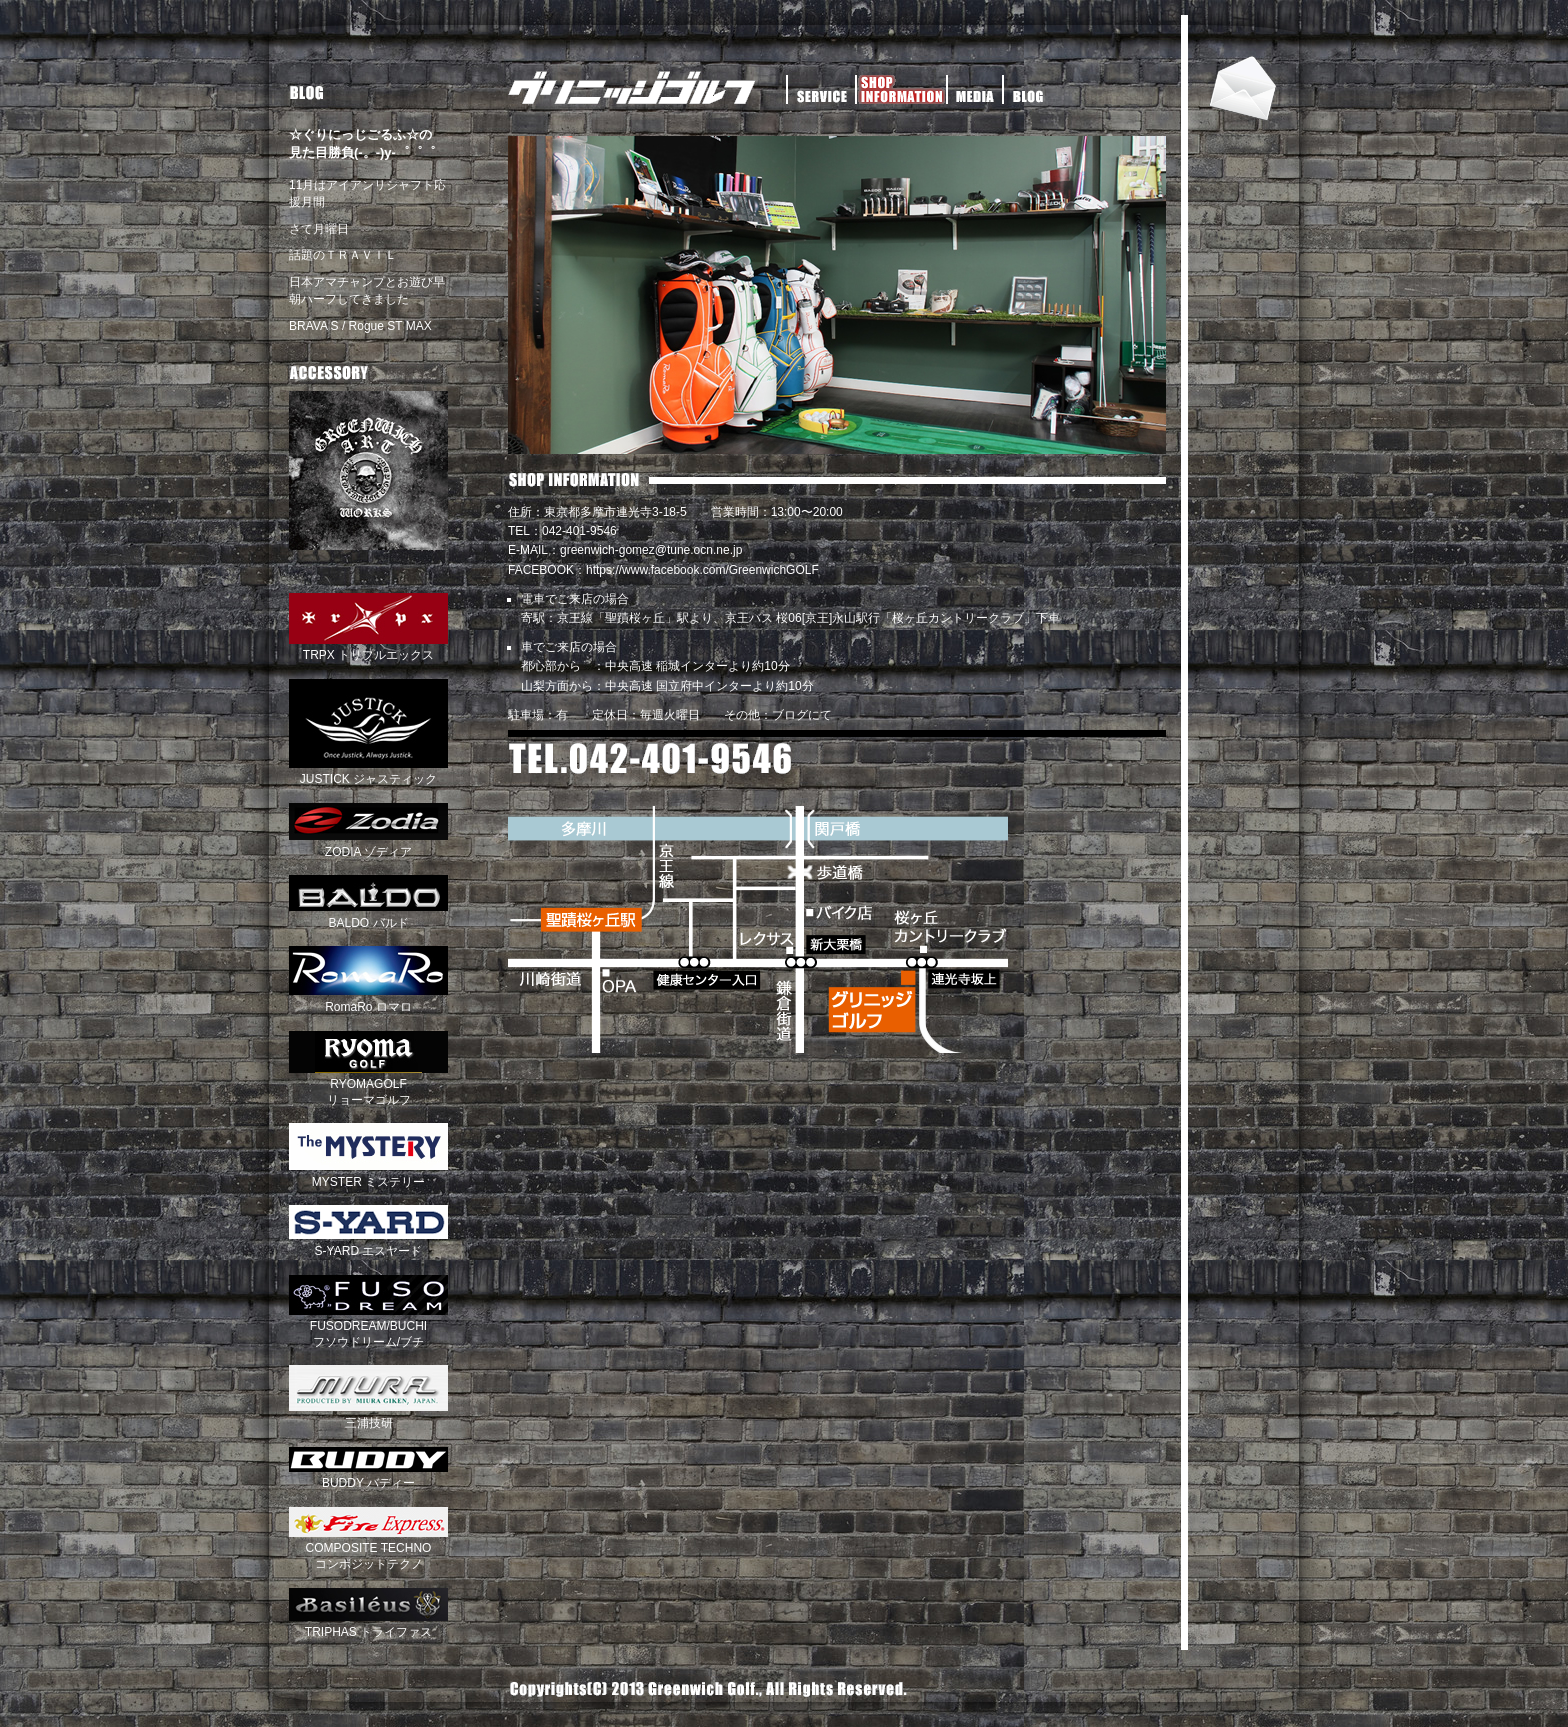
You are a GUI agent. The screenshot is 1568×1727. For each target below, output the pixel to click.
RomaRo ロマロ (368, 999)
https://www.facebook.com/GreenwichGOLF (702, 570)
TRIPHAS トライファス (368, 1625)
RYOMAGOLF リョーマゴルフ (368, 1084)
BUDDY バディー (368, 1476)
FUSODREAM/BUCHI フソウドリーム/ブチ (368, 1326)
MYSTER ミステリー (368, 1174)
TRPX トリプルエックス (368, 648)
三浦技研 (368, 1415)
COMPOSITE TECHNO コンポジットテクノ (368, 1548)
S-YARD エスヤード (368, 1243)
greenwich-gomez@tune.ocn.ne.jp (651, 550)
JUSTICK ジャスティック (368, 772)
